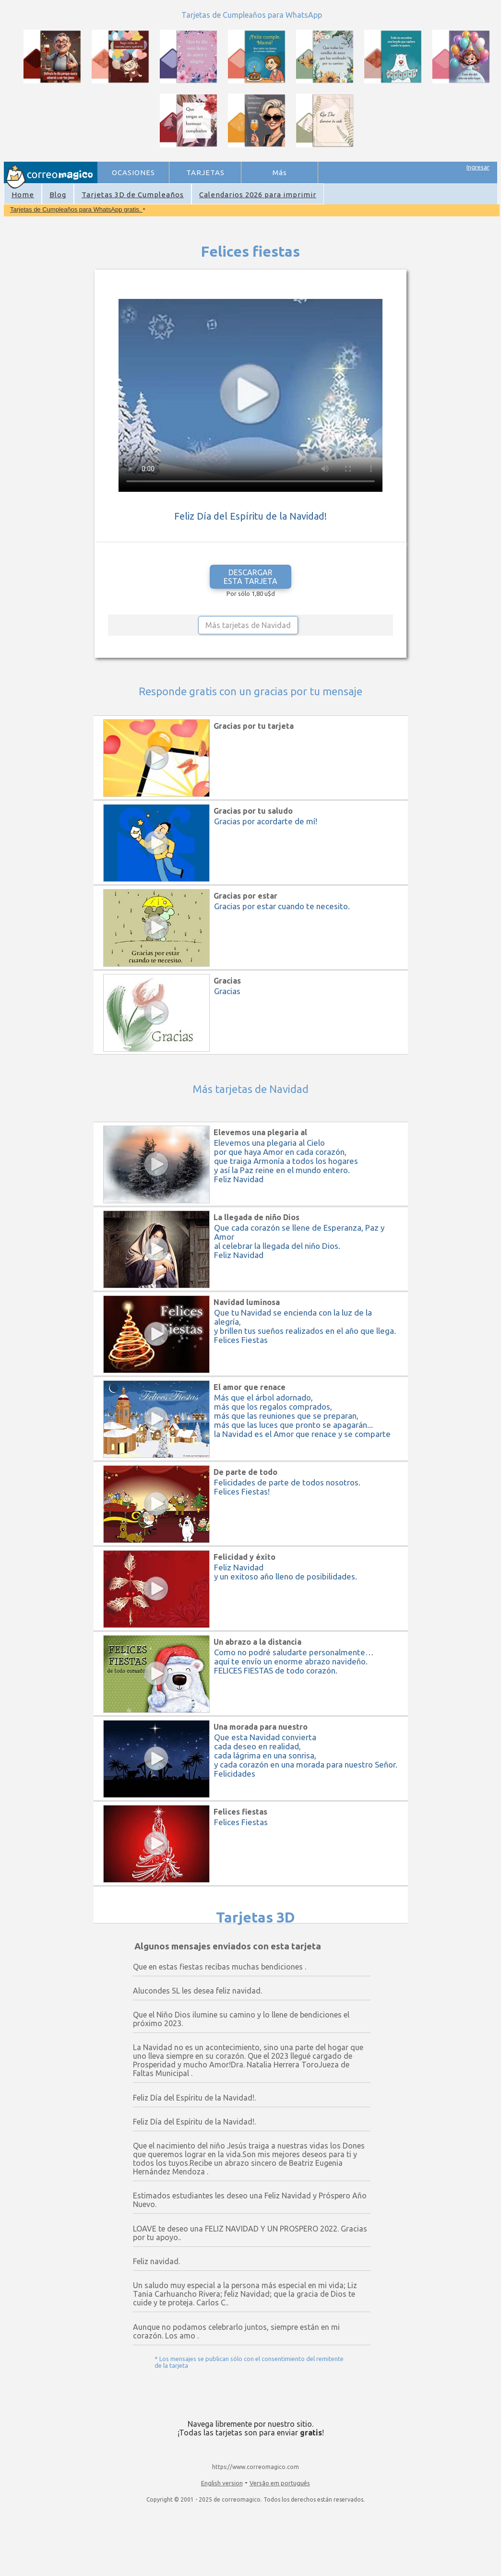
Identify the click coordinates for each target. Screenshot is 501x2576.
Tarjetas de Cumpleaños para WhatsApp (251, 15)
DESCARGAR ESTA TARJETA (250, 576)
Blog (57, 194)
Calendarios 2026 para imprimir (257, 194)
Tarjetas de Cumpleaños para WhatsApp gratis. (76, 209)
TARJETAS (205, 172)
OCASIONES (133, 172)
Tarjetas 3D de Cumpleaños (133, 194)
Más (280, 172)
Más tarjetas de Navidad (248, 625)
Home (23, 194)
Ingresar (477, 167)
